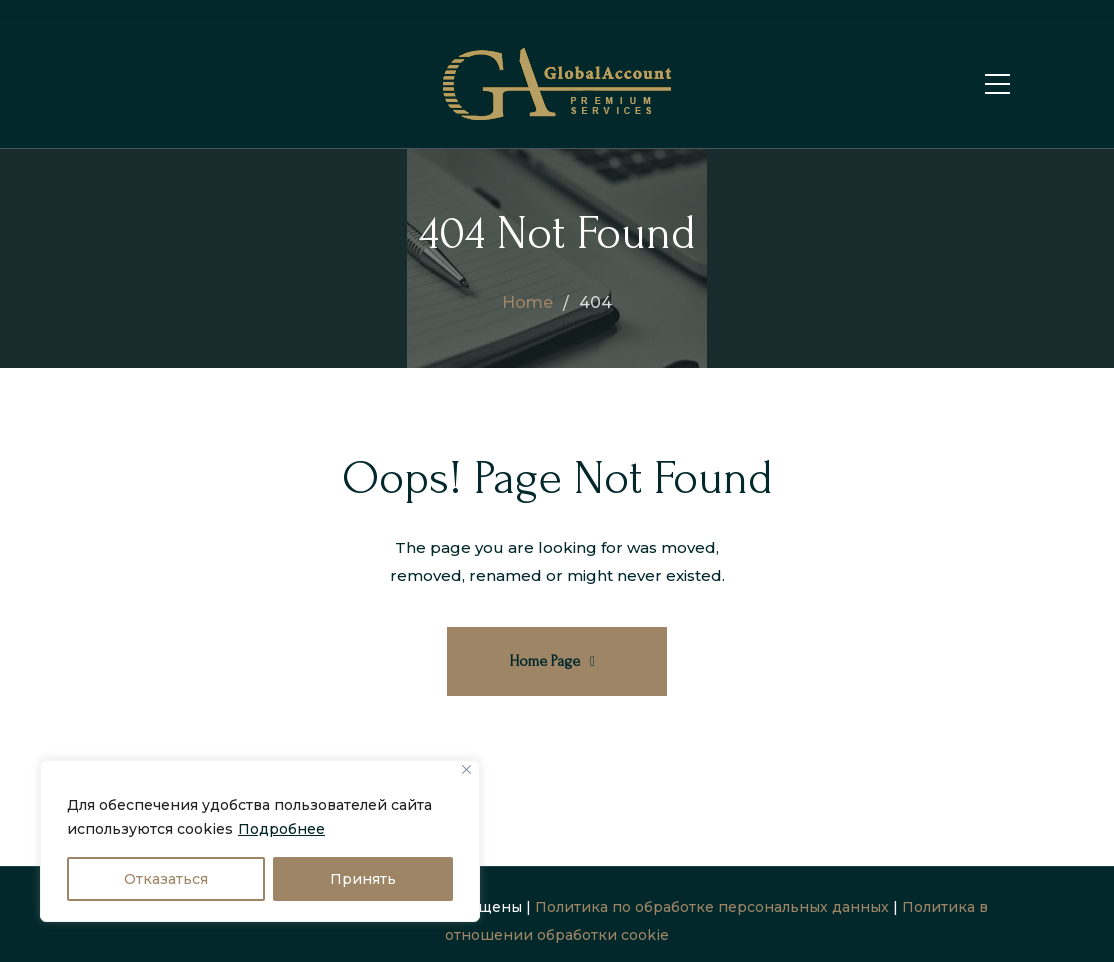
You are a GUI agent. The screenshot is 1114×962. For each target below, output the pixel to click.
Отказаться (166, 879)
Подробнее (281, 829)
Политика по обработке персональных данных (712, 907)
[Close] (466, 769)
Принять (363, 879)
